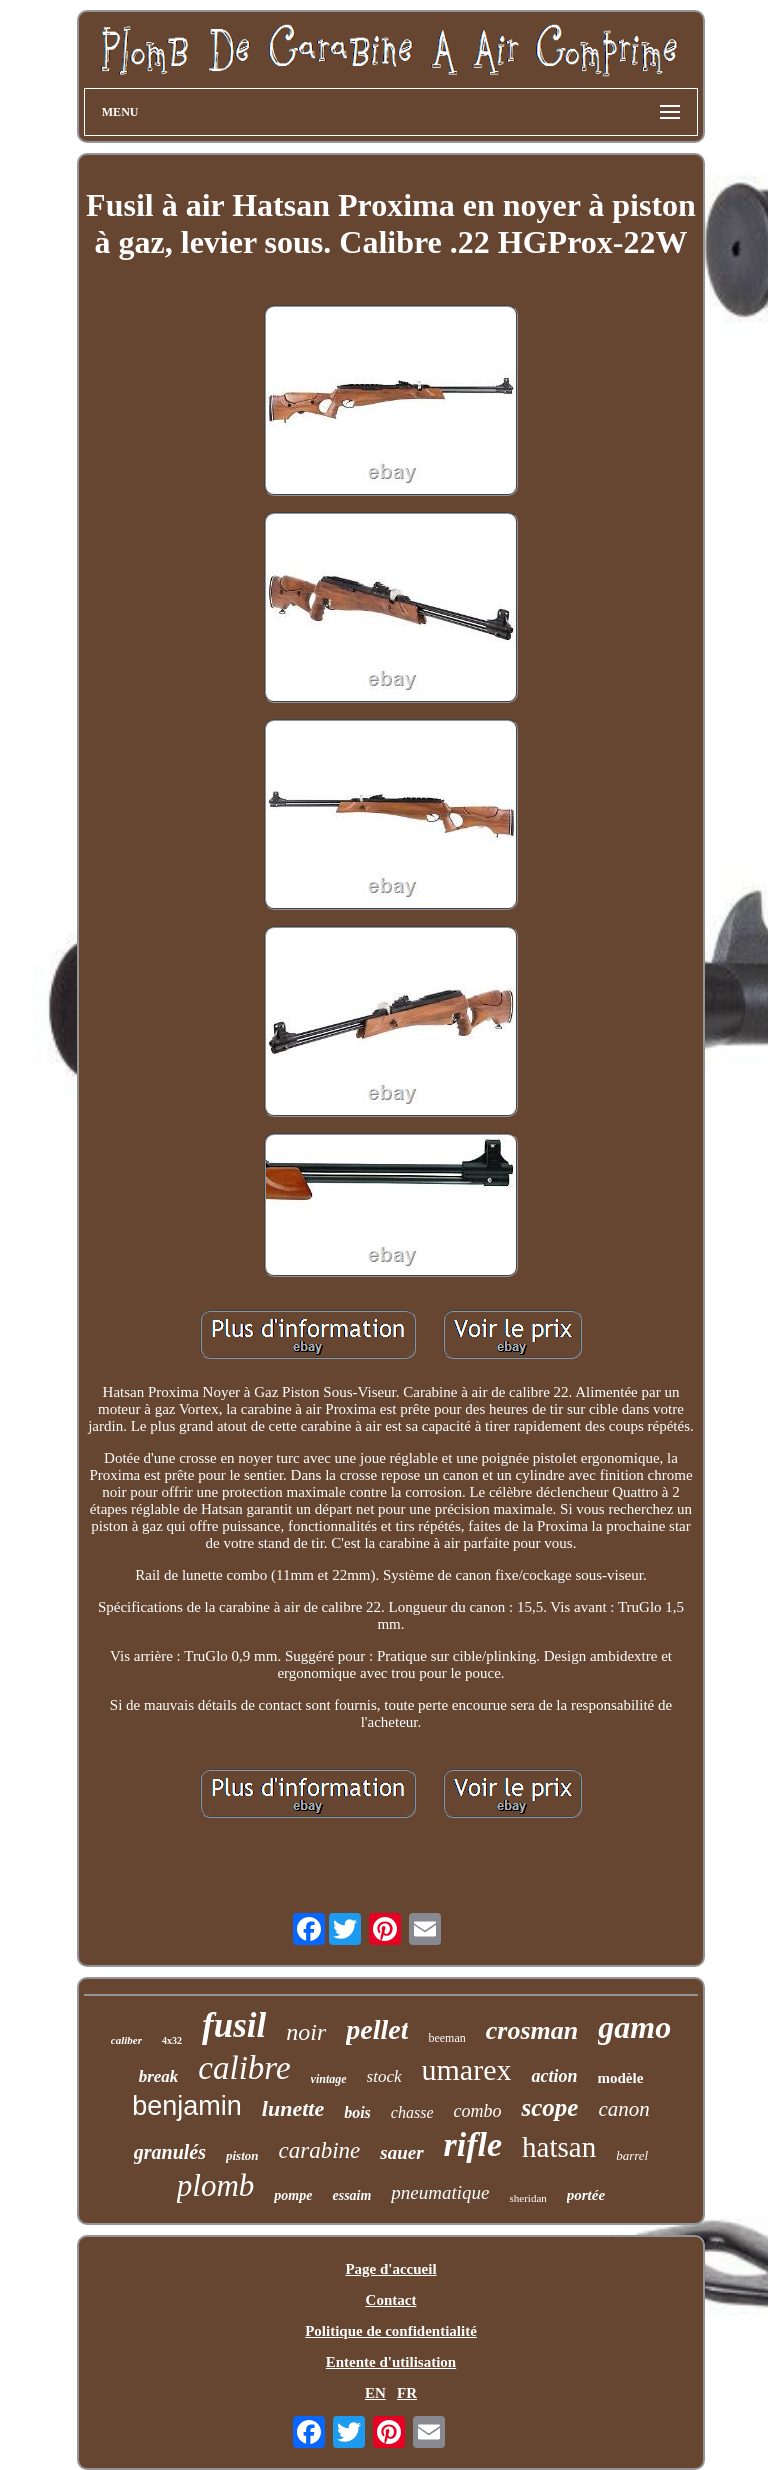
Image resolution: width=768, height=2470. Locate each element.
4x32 (172, 2040)
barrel (632, 2155)
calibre (244, 2068)
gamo (634, 2027)
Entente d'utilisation (391, 2362)
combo (477, 2111)
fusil (234, 2025)
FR (407, 2393)
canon (623, 2109)
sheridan (528, 2198)
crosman (532, 2030)
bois (357, 2112)
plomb (216, 2185)
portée (586, 2195)
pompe (293, 2195)
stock (384, 2076)
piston (242, 2155)
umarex (467, 2069)
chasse (412, 2112)
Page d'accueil (390, 2269)
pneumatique (440, 2192)
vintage (329, 2079)
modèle (621, 2078)
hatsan (559, 2147)
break (159, 2076)
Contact (391, 2300)
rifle (473, 2144)
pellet (377, 2029)
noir (306, 2032)
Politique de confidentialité (391, 2331)
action (554, 2076)
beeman (446, 2038)
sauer (401, 2152)
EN (375, 2393)
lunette (293, 2108)
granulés (170, 2152)
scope (549, 2107)
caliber (126, 2040)
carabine (320, 2150)
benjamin (187, 2106)
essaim (351, 2195)
